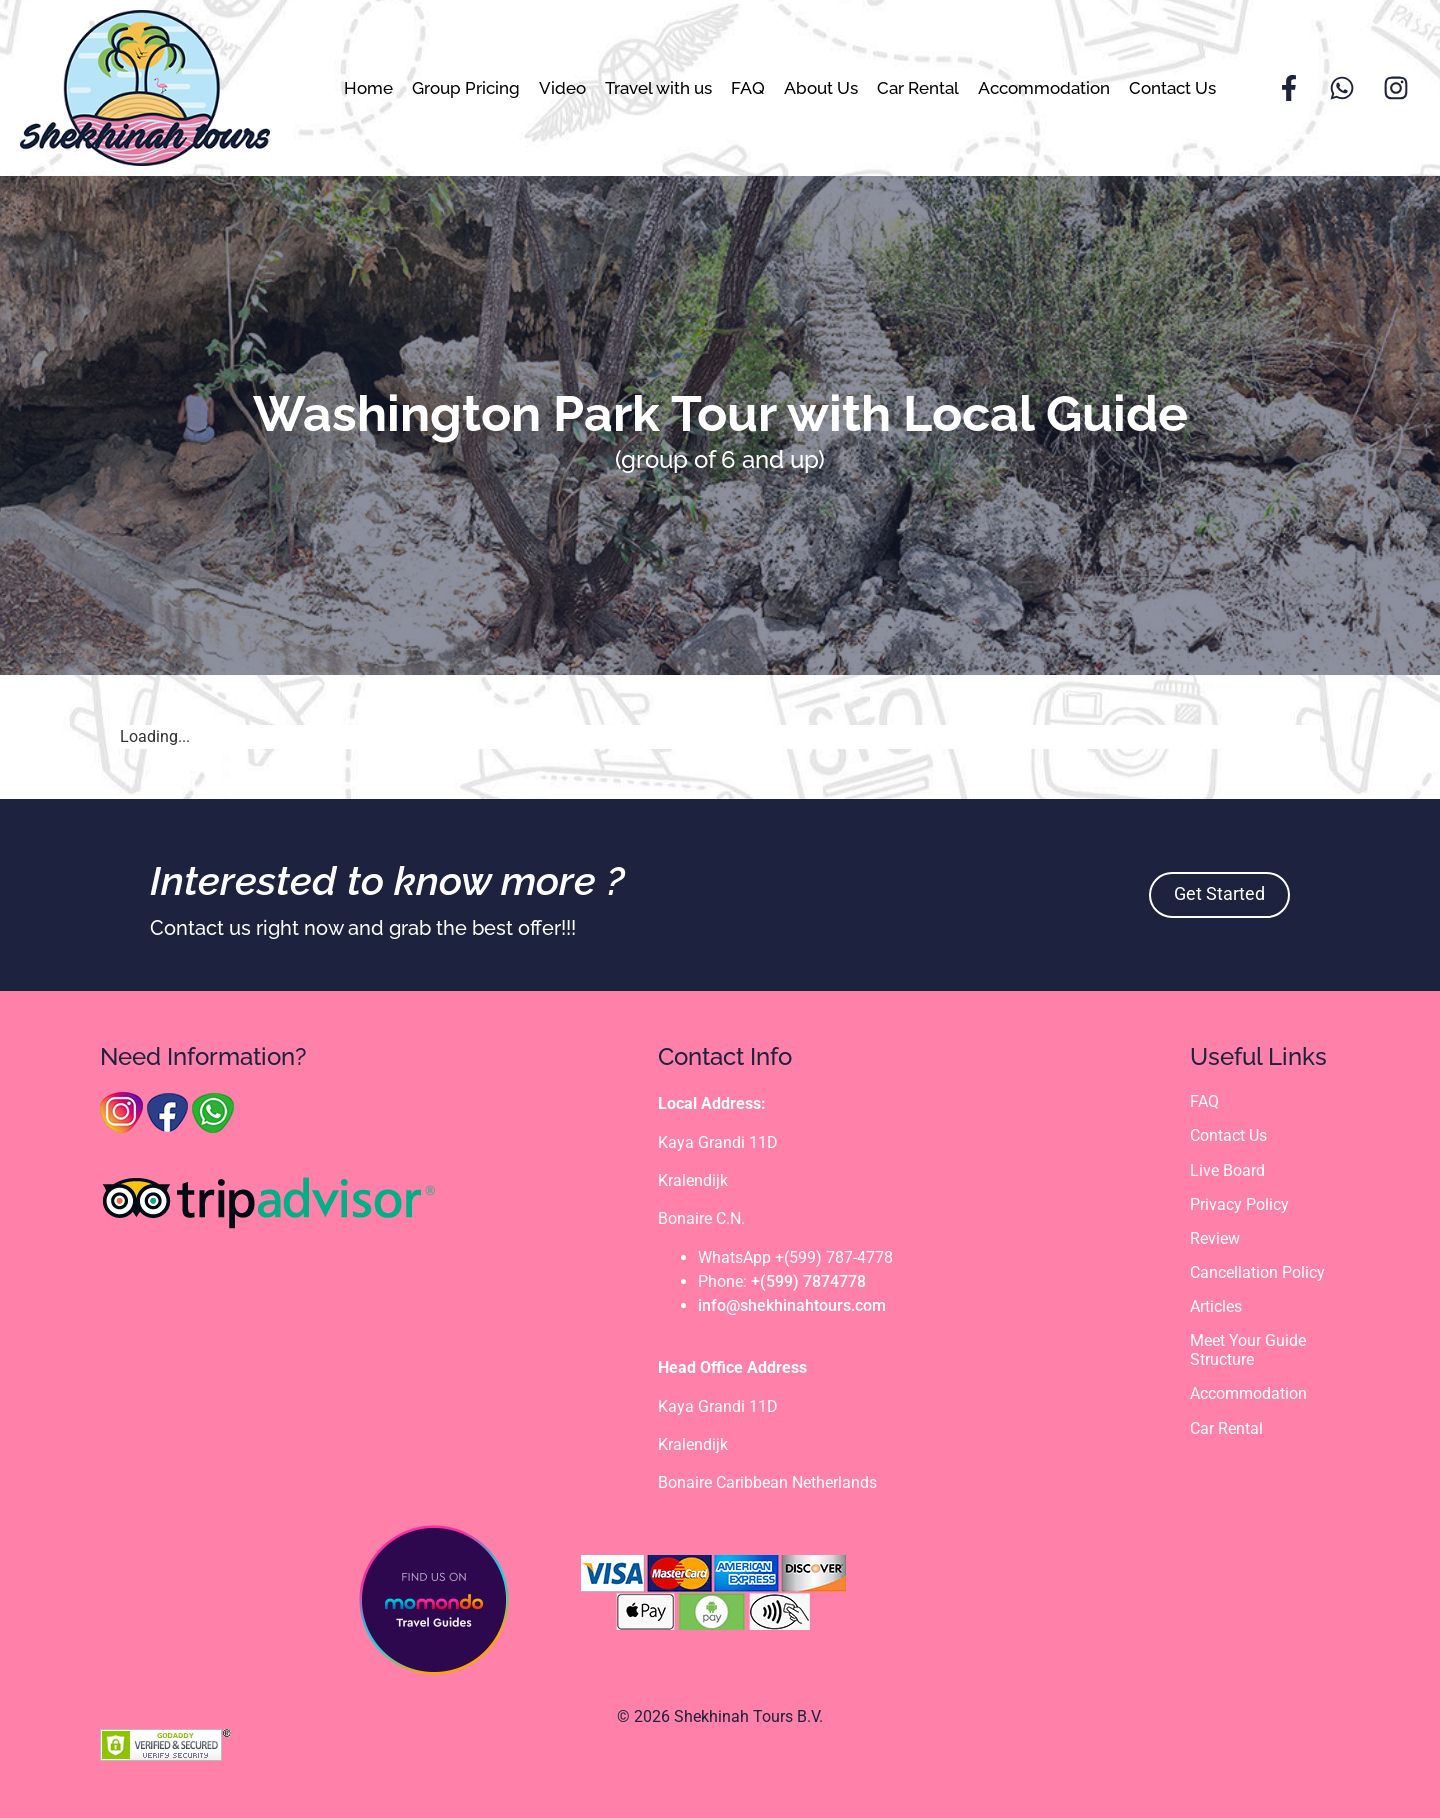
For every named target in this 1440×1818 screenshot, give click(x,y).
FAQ (748, 88)
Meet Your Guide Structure (1248, 1351)
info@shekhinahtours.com (792, 1305)
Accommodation (1044, 88)
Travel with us (658, 88)
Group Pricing (466, 88)
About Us (821, 88)
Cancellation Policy (1257, 1272)
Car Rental (918, 88)
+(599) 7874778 (808, 1281)
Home (368, 88)
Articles (1216, 1306)
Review (1215, 1238)
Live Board (1227, 1170)
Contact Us (1172, 88)
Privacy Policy (1239, 1204)
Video (562, 88)
